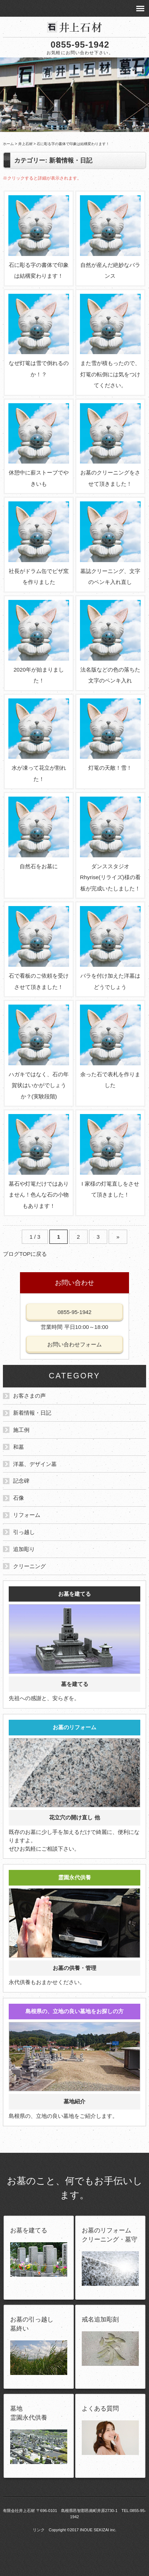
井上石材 (25, 144)
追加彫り (24, 1549)
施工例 (21, 1430)
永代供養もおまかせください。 (74, 1927)
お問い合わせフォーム (74, 1344)
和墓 (18, 1447)
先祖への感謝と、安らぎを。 (74, 1644)
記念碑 (21, 1481)
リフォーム (26, 1515)
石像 (18, 1498)
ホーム (8, 144)
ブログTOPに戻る (25, 1254)
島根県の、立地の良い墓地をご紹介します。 (74, 2061)
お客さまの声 (29, 1396)
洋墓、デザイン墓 (35, 1464)
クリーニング (29, 1566)
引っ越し (24, 1532)
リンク (39, 2530)
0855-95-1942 (80, 44)
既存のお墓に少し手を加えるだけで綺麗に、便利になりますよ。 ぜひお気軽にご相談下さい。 (74, 1785)
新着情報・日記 (32, 1413)
